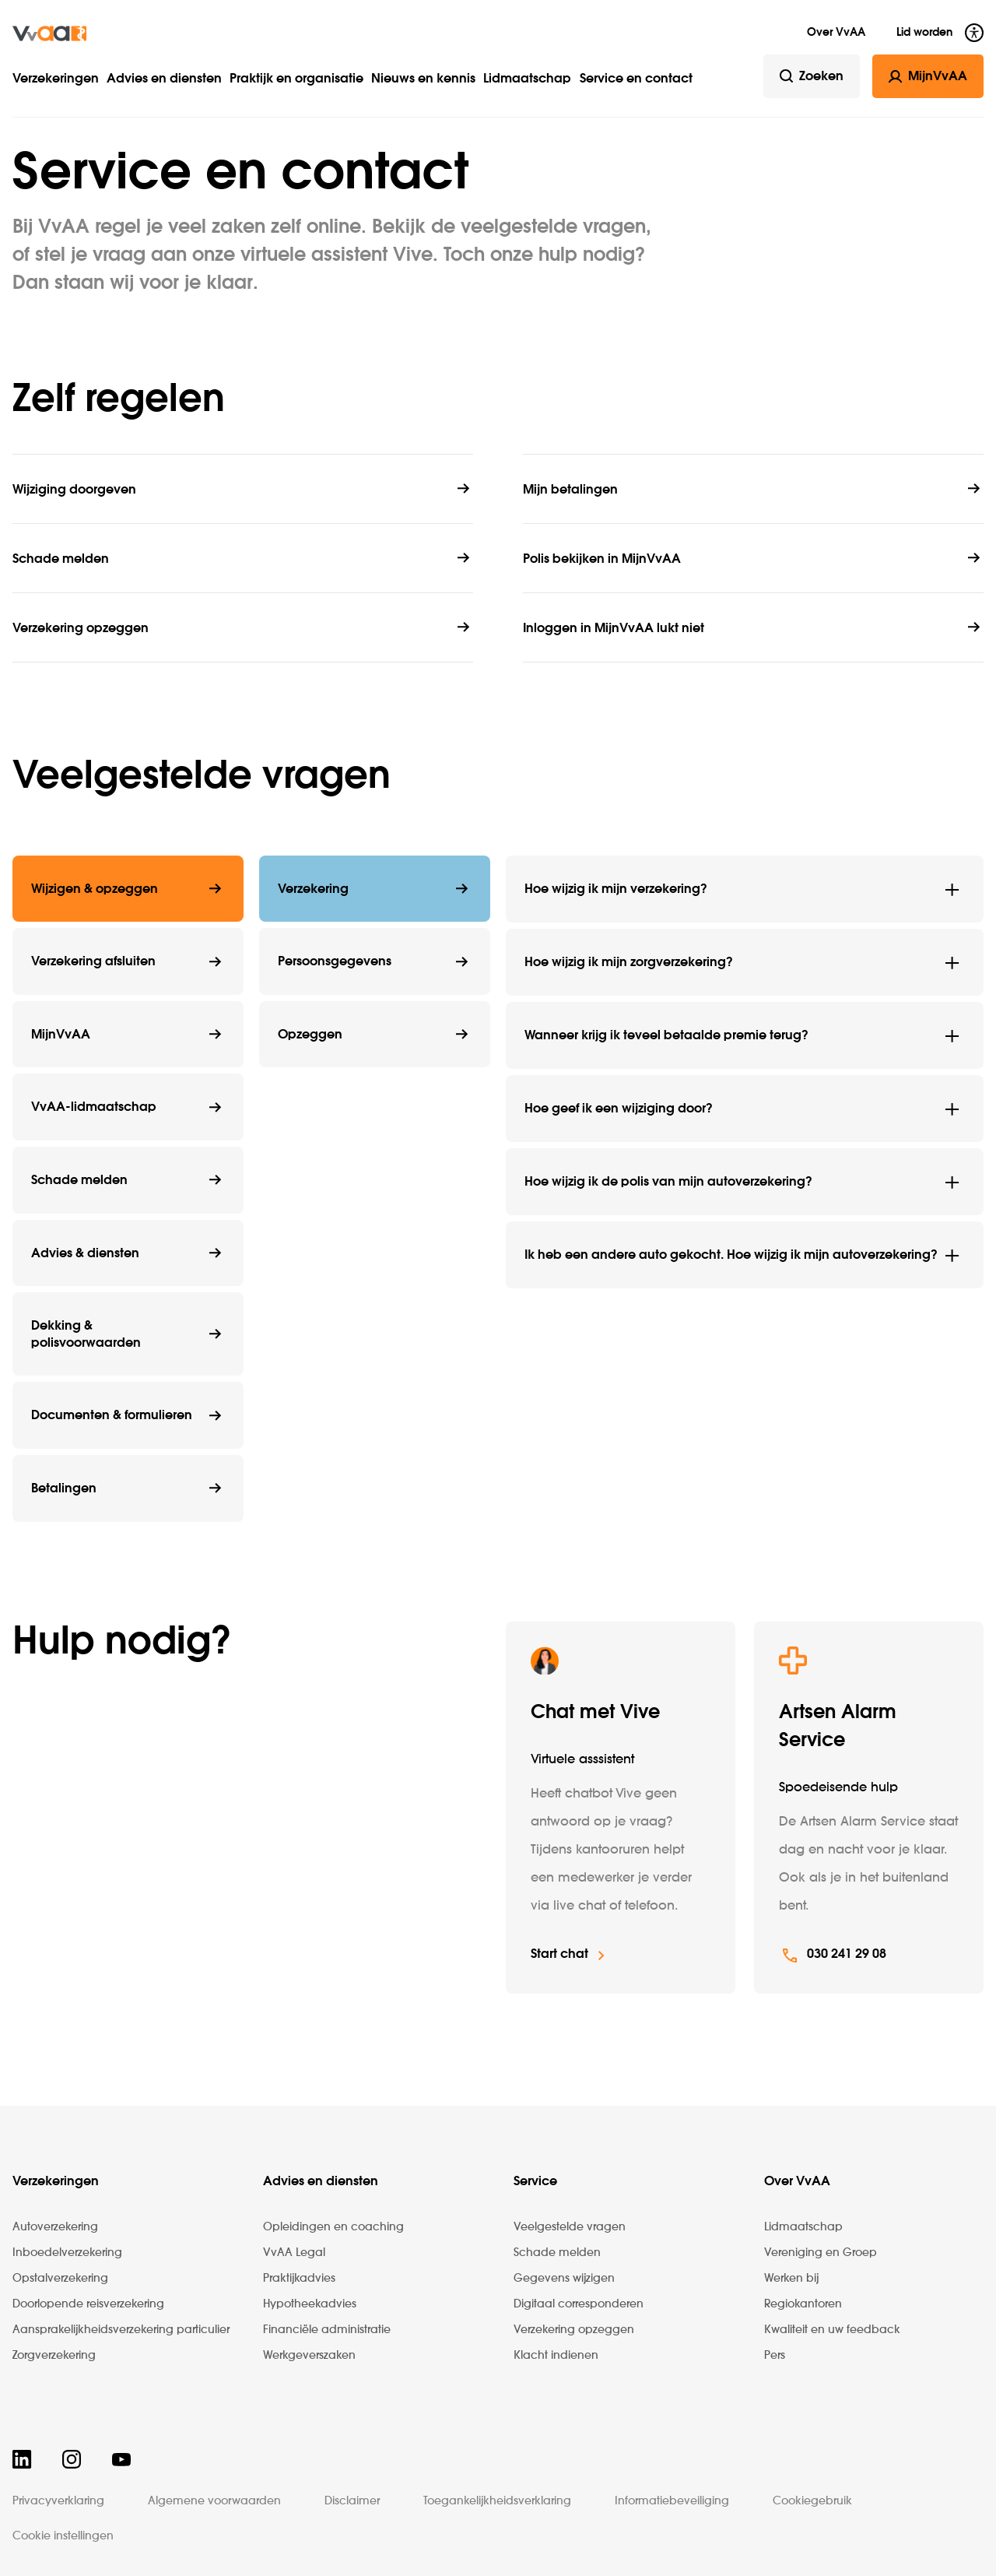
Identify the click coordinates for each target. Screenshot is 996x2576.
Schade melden (557, 2252)
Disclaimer (352, 2501)
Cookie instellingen (63, 2536)
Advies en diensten (164, 79)
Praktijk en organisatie (296, 79)
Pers (774, 2355)
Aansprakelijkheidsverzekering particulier (121, 2330)
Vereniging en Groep (820, 2252)
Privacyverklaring (58, 2501)
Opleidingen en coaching (333, 2227)
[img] (49, 33)
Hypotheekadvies (309, 2304)
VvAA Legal (294, 2252)
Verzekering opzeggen (574, 2330)
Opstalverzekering (60, 2278)
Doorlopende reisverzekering (88, 2304)
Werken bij (791, 2278)
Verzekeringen (55, 79)
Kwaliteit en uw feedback (832, 2330)
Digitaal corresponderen (579, 2304)
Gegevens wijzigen (564, 2278)
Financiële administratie (327, 2330)
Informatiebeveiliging (672, 2501)
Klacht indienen (556, 2355)
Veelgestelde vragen (570, 2227)
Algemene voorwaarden (214, 2501)
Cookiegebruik (812, 2501)
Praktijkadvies (299, 2278)
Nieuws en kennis (423, 79)
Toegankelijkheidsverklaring (497, 2501)
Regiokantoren (803, 2304)
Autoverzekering (55, 2227)
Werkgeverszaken (309, 2355)
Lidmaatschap (527, 79)
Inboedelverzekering (67, 2252)
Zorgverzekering (54, 2355)
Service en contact (636, 79)
